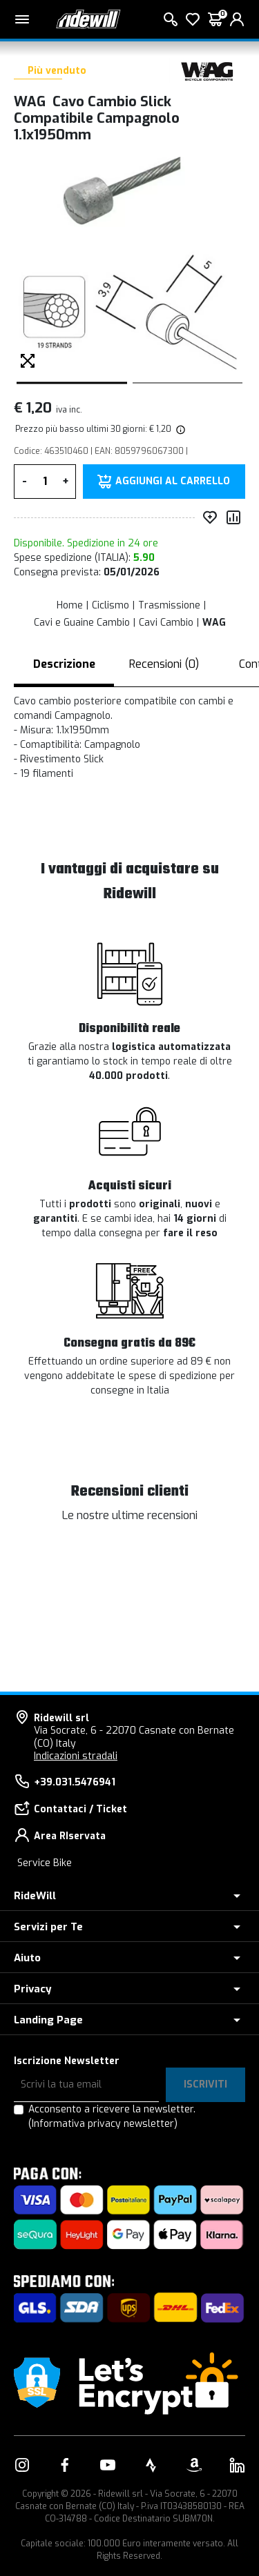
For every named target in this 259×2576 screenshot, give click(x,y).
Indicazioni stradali (75, 1756)
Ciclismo (110, 605)
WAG (214, 622)
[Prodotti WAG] (207, 70)
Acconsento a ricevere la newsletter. (111, 2116)
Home (70, 605)
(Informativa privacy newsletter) (103, 2123)
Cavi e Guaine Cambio (82, 622)
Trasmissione (169, 605)
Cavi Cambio (166, 622)
